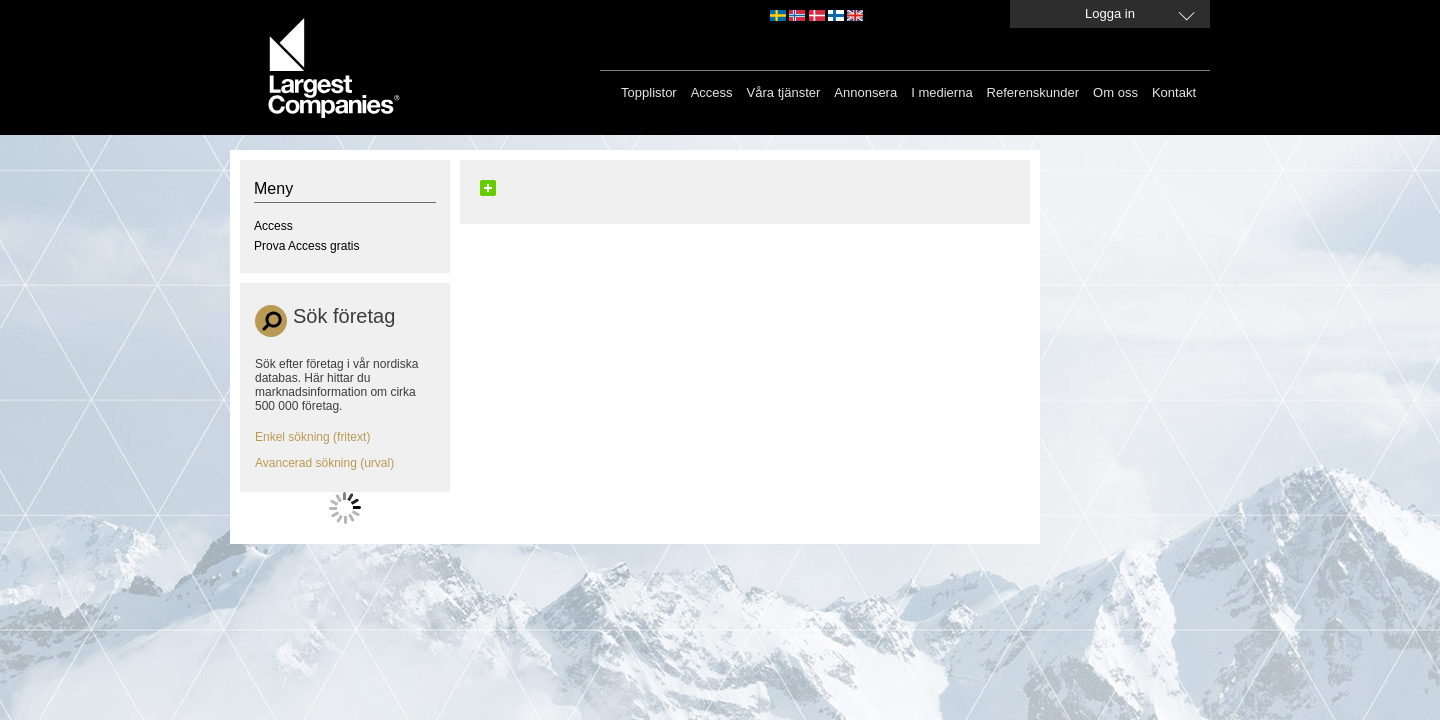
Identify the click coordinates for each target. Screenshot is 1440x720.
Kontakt (1174, 92)
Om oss (1115, 92)
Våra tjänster (784, 92)
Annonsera (865, 92)
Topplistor (649, 92)
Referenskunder (1033, 92)
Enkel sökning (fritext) (312, 437)
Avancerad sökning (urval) (324, 463)
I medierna (941, 92)
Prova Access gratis (306, 246)
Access (712, 92)
